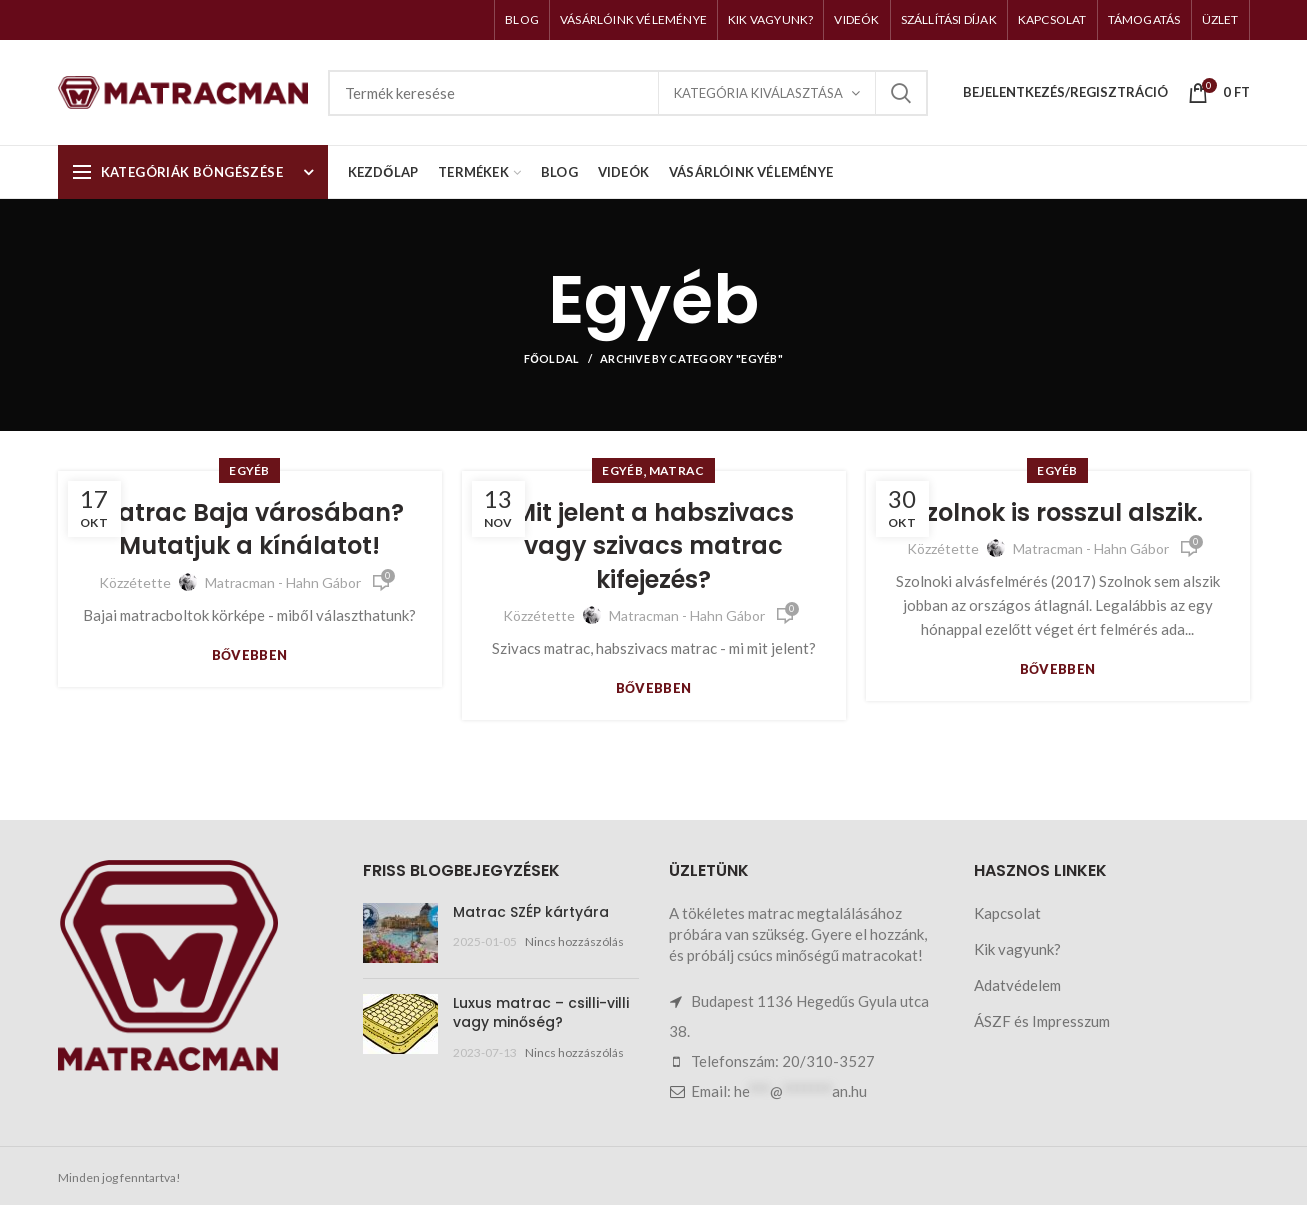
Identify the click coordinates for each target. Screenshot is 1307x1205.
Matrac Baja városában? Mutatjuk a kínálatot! (250, 529)
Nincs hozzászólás (574, 941)
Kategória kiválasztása (758, 93)
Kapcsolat (1007, 913)
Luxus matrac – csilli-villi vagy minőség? (541, 1013)
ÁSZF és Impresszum (1042, 1021)
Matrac (677, 470)
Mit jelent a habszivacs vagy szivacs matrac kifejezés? (654, 546)
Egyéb (249, 470)
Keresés (901, 93)
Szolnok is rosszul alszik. (1057, 512)
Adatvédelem (1017, 985)
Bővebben (250, 655)
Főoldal (552, 358)
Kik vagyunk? (1017, 949)
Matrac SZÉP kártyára (531, 912)
